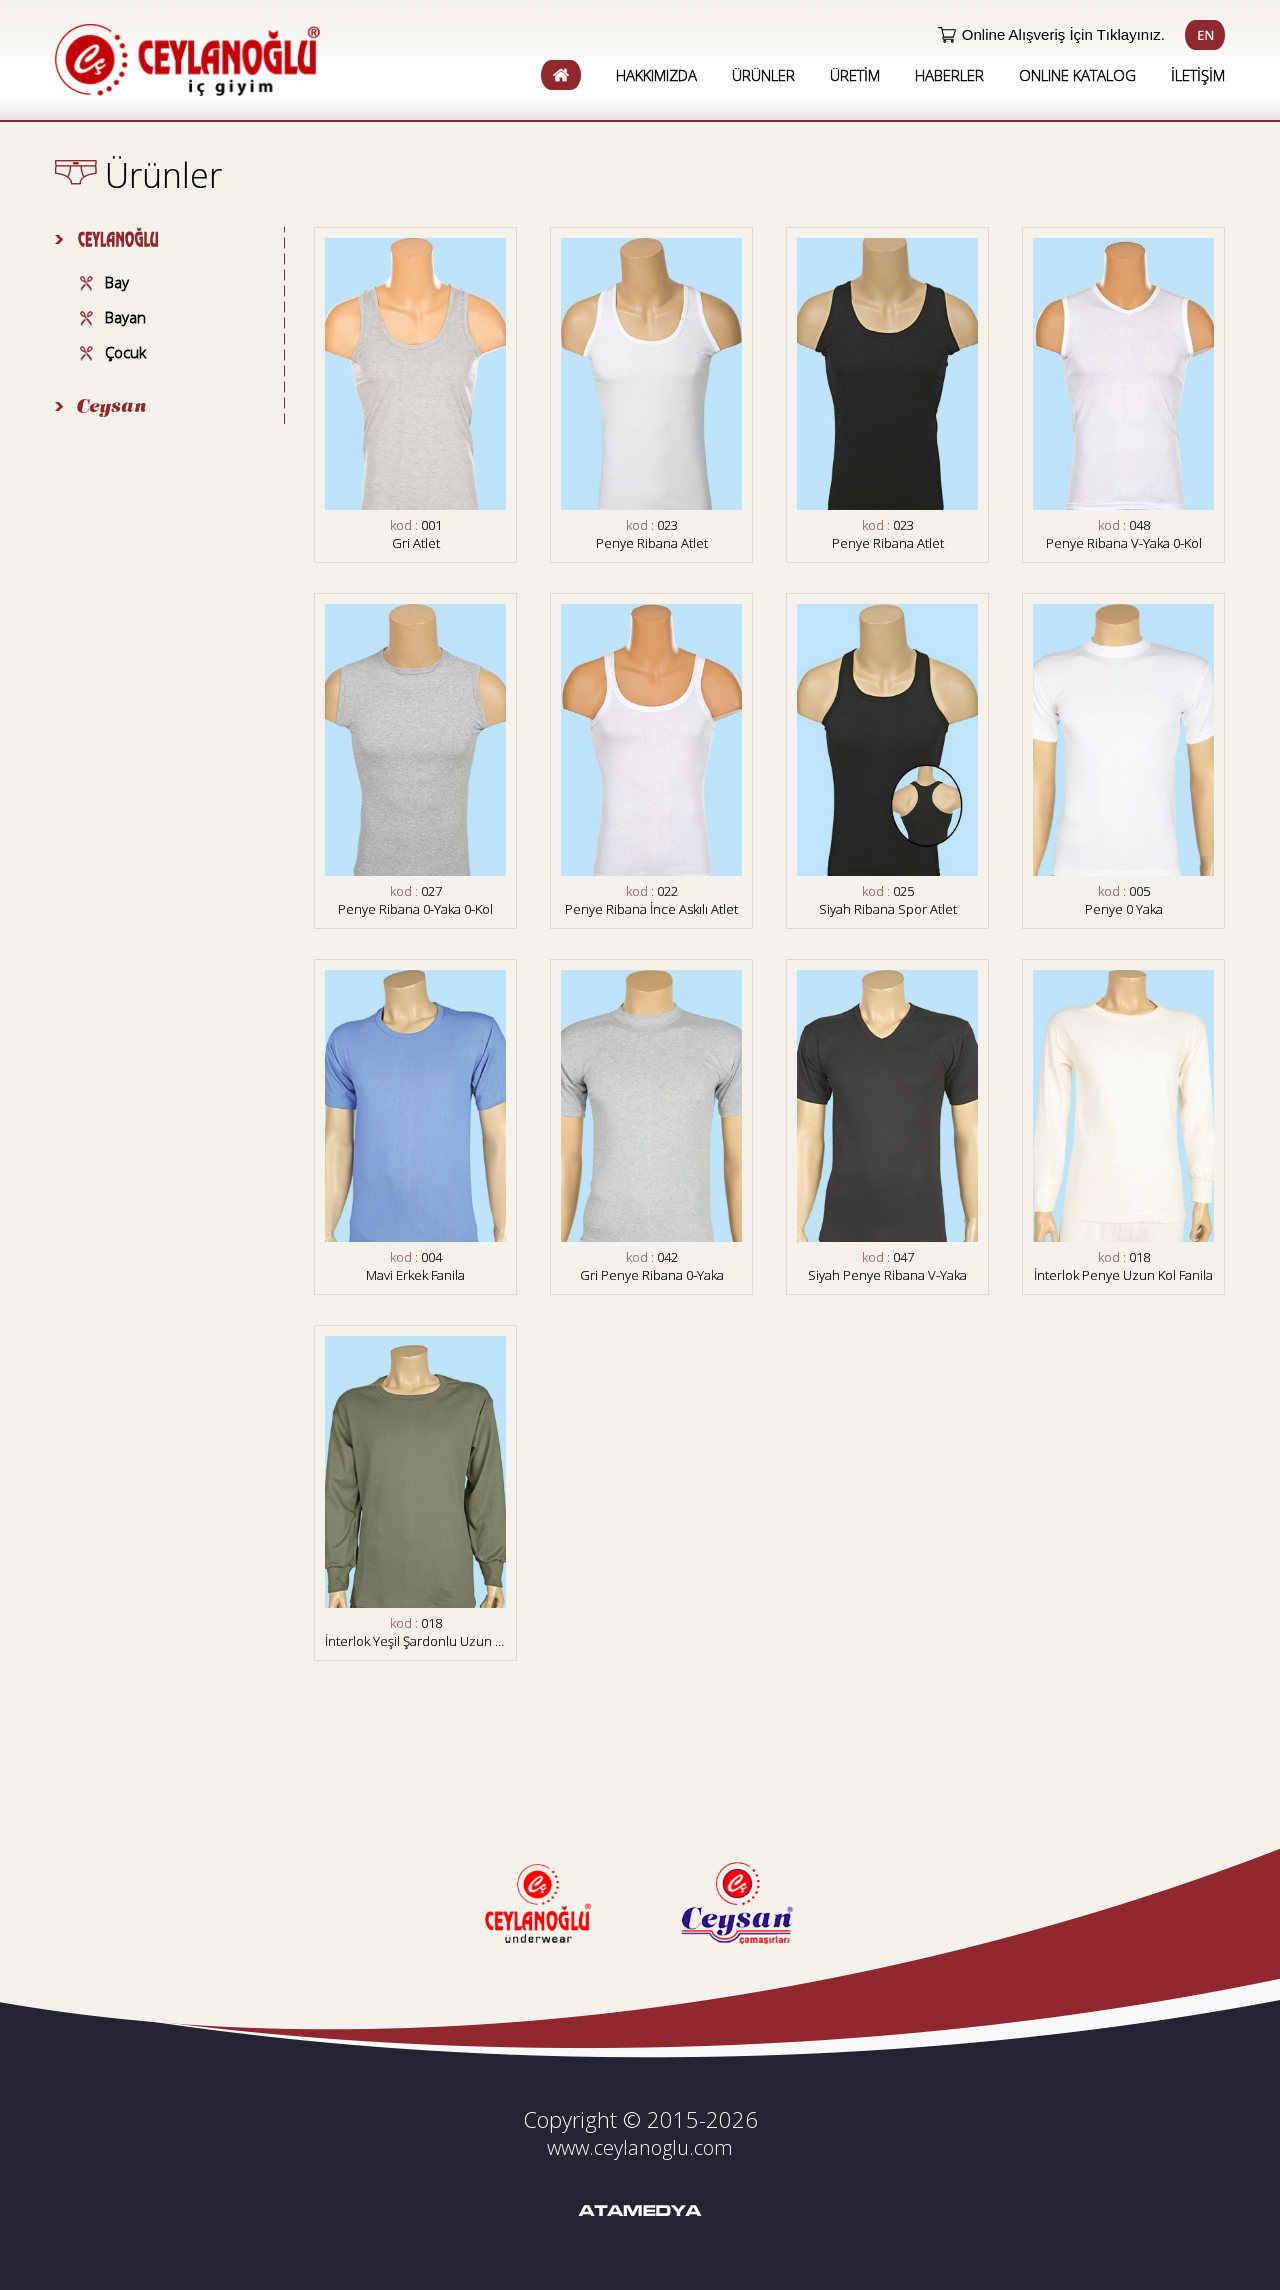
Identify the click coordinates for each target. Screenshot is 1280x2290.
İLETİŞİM (1198, 75)
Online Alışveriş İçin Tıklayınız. (1063, 34)
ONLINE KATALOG (1077, 75)
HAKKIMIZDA (656, 75)
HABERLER (949, 75)
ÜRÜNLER (763, 75)
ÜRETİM (855, 75)
